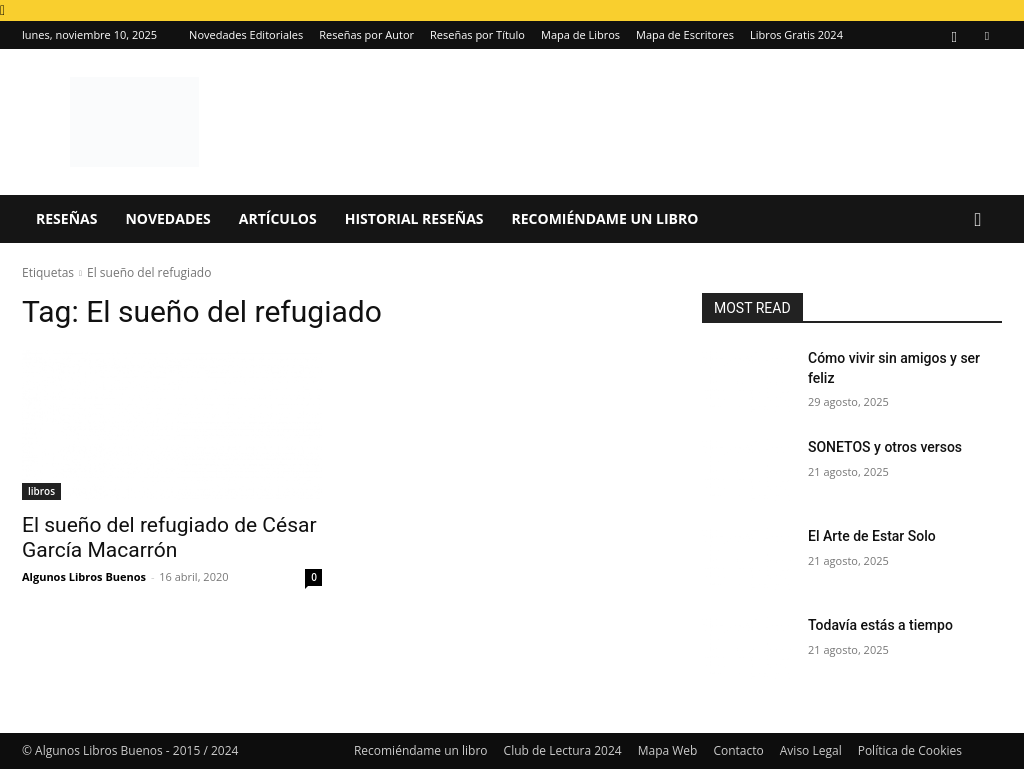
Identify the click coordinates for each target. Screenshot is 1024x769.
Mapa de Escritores (685, 34)
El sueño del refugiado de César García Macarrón (169, 537)
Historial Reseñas (414, 218)
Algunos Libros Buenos (84, 576)
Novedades (167, 218)
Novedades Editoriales (246, 34)
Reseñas (66, 218)
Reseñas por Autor (366, 34)
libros (41, 491)
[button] (978, 220)
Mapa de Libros (580, 34)
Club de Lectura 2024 (563, 750)
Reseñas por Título (477, 34)
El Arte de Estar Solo (872, 536)
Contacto (738, 750)
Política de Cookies (910, 750)
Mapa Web (668, 750)
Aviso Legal (811, 750)
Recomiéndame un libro (605, 218)
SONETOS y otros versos (885, 447)
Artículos (278, 218)
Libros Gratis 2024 (796, 34)
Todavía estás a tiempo (880, 625)
